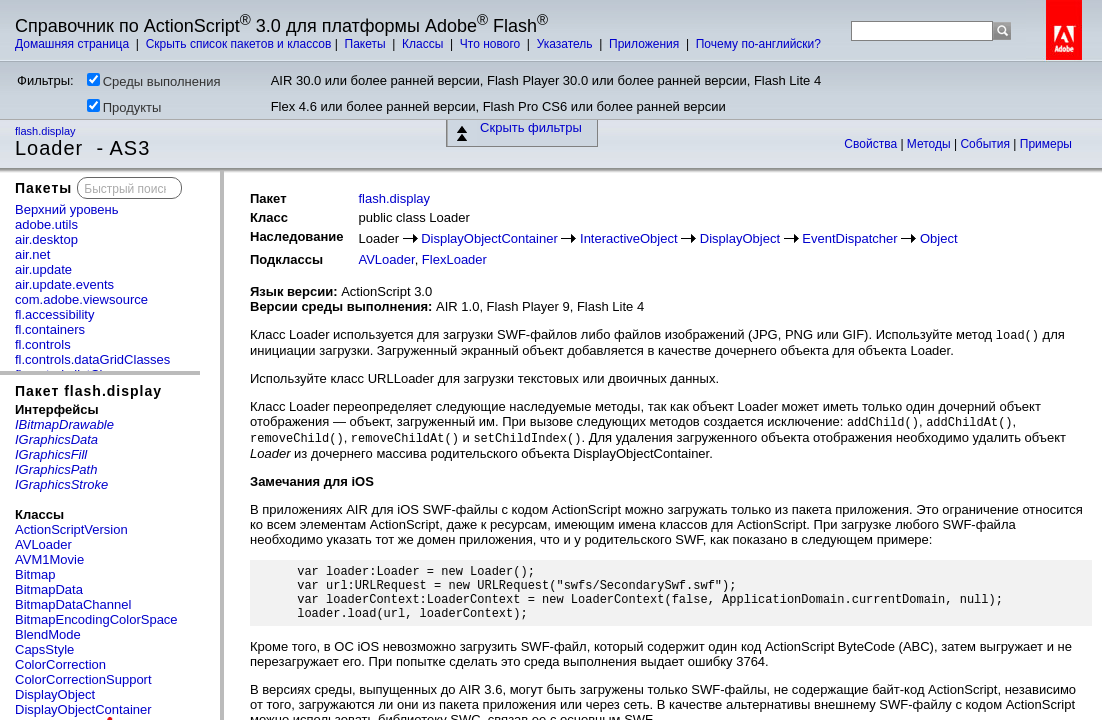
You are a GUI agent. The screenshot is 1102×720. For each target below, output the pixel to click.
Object (939, 238)
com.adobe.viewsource (81, 299)
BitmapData (49, 589)
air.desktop (46, 239)
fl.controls (43, 344)
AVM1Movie (49, 559)
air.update (43, 269)
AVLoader (43, 544)
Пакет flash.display (88, 391)
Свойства (872, 144)
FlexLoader (454, 259)
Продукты (124, 107)
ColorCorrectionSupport (83, 679)
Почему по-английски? (758, 44)
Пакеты (367, 44)
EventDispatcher (849, 238)
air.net (32, 254)
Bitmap (35, 574)
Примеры (1046, 144)
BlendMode (48, 634)
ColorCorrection (60, 664)
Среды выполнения (154, 81)
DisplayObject (55, 694)
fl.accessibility (54, 314)
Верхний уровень (67, 209)
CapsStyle (44, 649)
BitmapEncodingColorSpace (96, 619)
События (986, 144)
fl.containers (50, 329)
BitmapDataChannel (73, 604)
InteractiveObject (629, 238)
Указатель (566, 44)
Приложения (646, 44)
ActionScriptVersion (71, 529)
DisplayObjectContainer (83, 709)
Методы (930, 144)
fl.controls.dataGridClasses (92, 359)
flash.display (47, 131)
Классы (424, 44)
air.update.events (64, 284)
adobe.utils (46, 224)
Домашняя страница (74, 44)
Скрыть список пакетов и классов (239, 44)
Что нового (492, 44)
